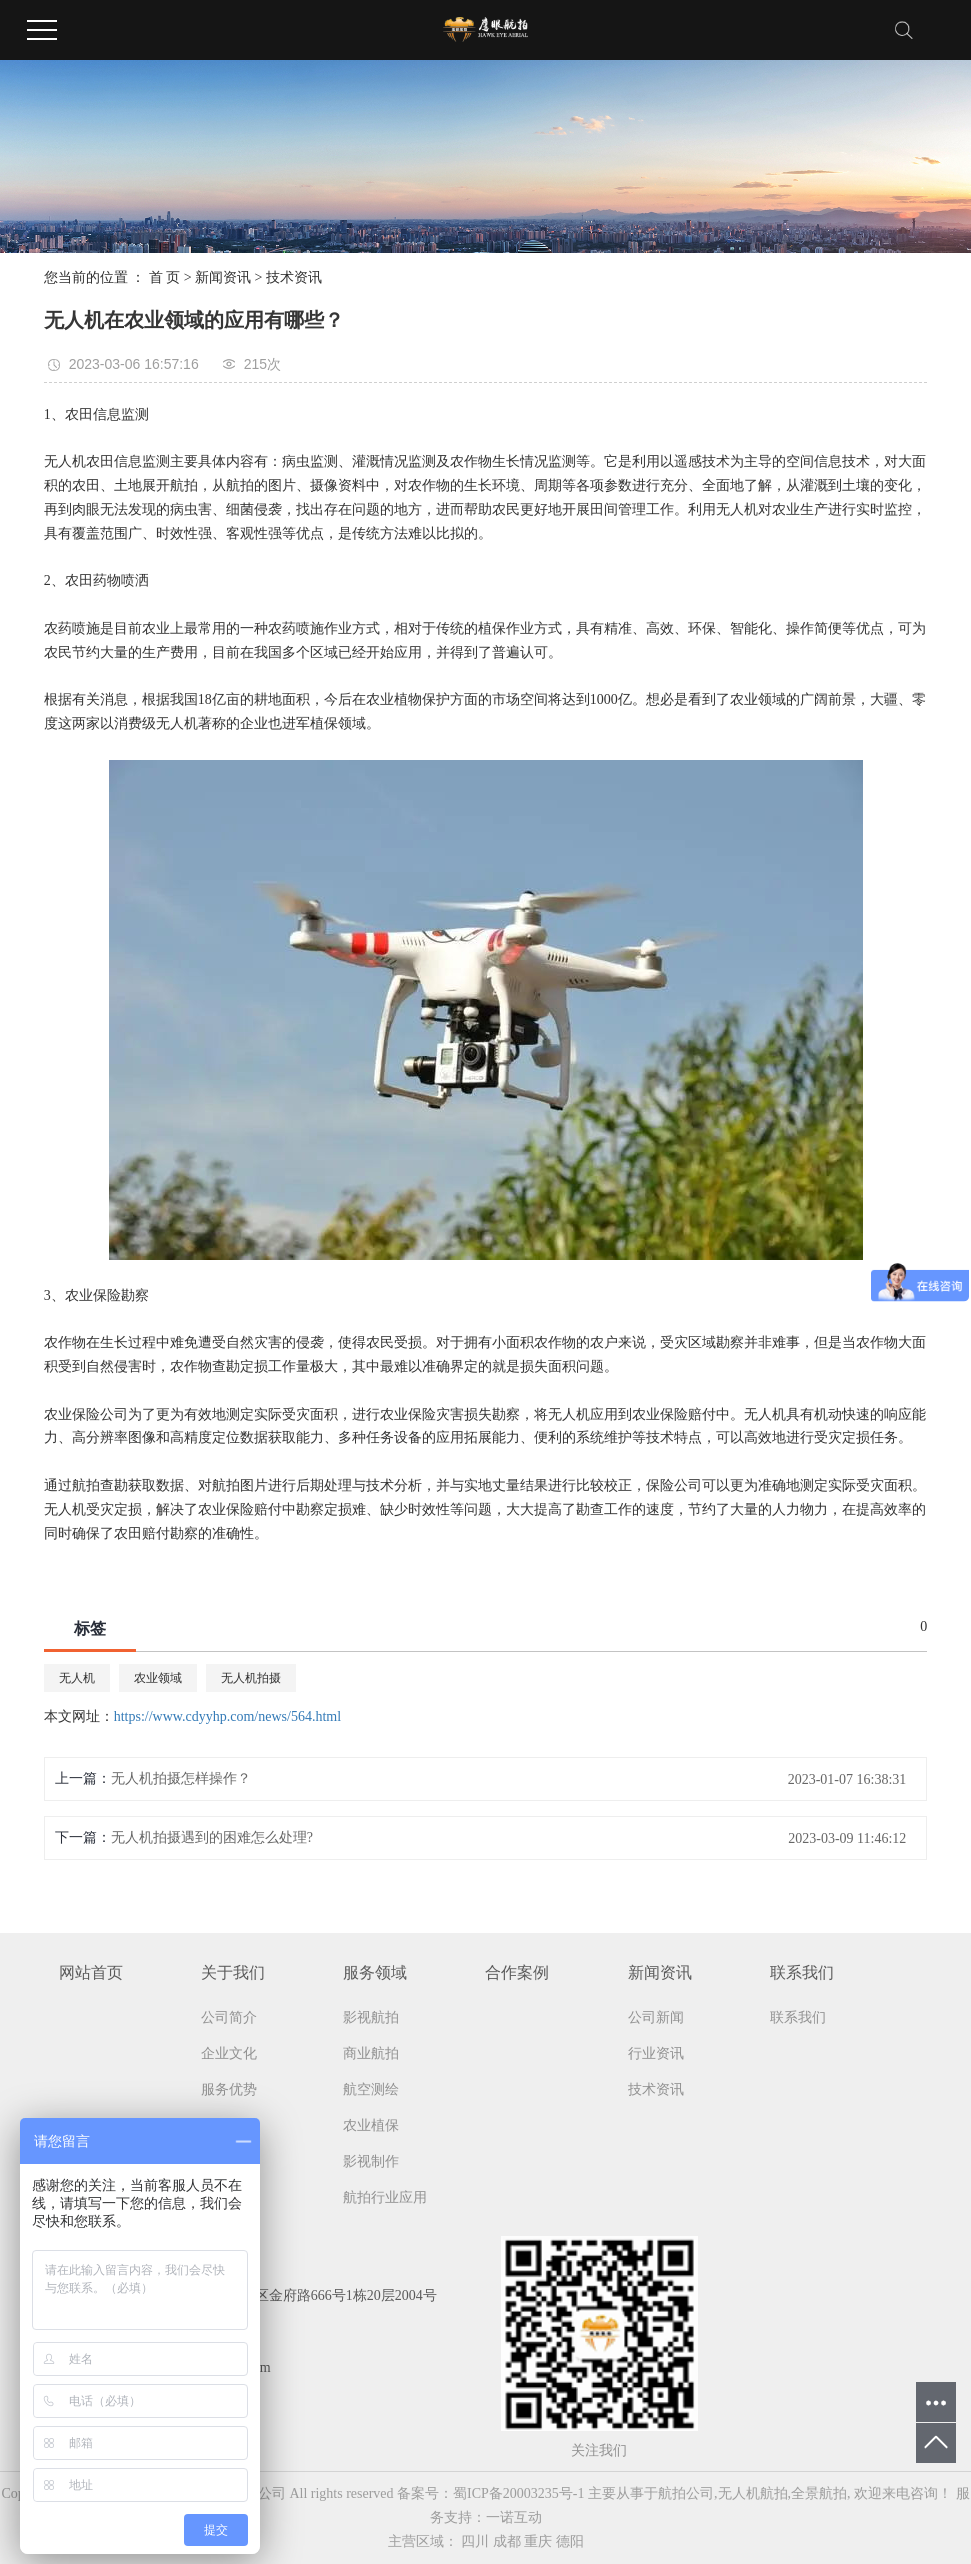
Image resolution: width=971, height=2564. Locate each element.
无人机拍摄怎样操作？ (181, 1778)
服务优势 (229, 2089)
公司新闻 (656, 2017)
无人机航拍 (753, 2493)
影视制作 (371, 2161)
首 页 (165, 277)
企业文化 (229, 2053)
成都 (507, 2541)
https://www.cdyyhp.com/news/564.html (227, 1716)
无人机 (77, 1678)
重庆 (538, 2541)
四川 (475, 2541)
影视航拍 (371, 2017)
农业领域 (158, 1678)
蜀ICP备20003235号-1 (518, 2493)
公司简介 (229, 2017)
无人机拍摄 (251, 1678)
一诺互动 (514, 2517)
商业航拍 (371, 2053)
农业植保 (371, 2125)
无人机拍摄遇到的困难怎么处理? (212, 1837)
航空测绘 (371, 2089)
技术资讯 (294, 277)
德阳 (570, 2541)
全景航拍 (819, 2493)
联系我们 (798, 2017)
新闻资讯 (223, 277)
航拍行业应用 (385, 2197)
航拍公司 (686, 2493)
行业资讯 (656, 2053)
